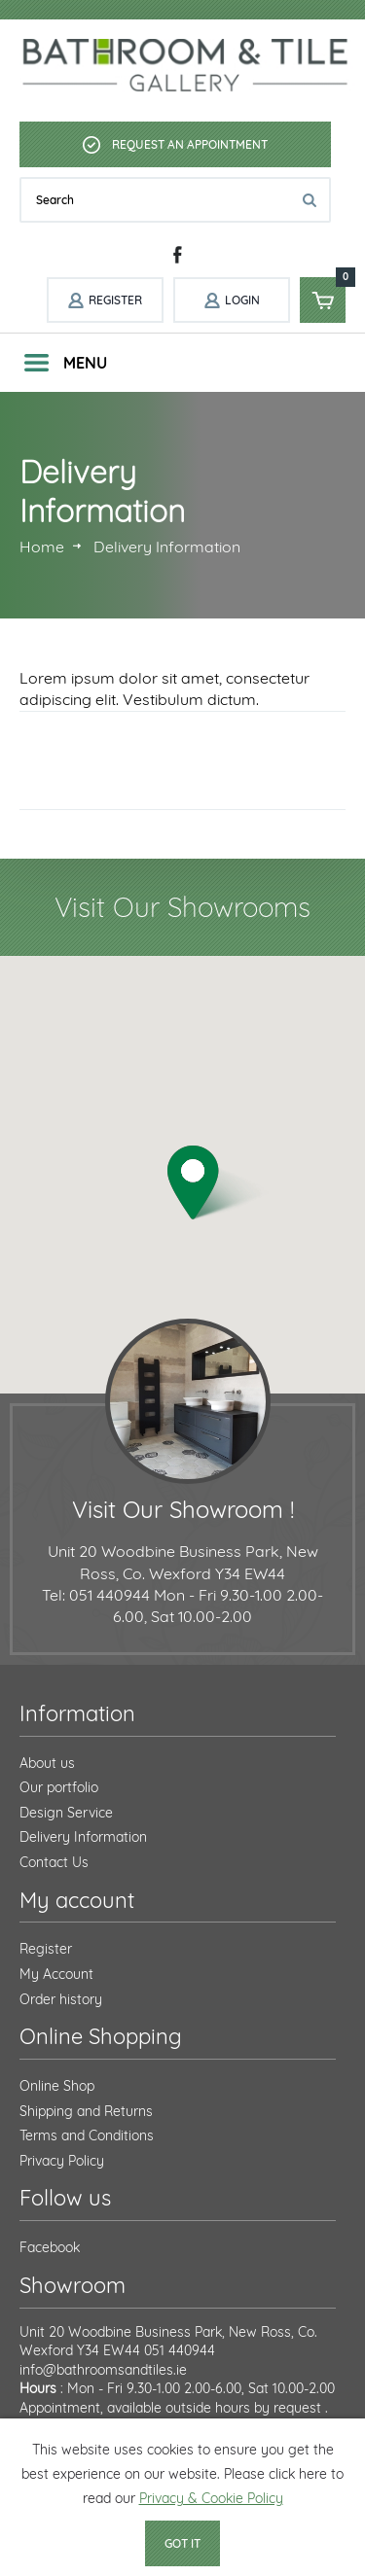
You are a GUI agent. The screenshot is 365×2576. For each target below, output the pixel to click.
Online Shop (56, 2086)
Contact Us (54, 1862)
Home (41, 546)
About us (47, 1763)
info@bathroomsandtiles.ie (103, 2370)
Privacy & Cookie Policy (211, 2498)
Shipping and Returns (86, 2111)
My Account (56, 1974)
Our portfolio (58, 1787)
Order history (60, 1999)
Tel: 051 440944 (96, 1595)
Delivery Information (83, 1837)
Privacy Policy (61, 2161)
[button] (218, 1183)
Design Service (66, 1812)
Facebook (49, 2247)
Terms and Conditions (86, 2135)
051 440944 (179, 2350)
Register (45, 1949)
